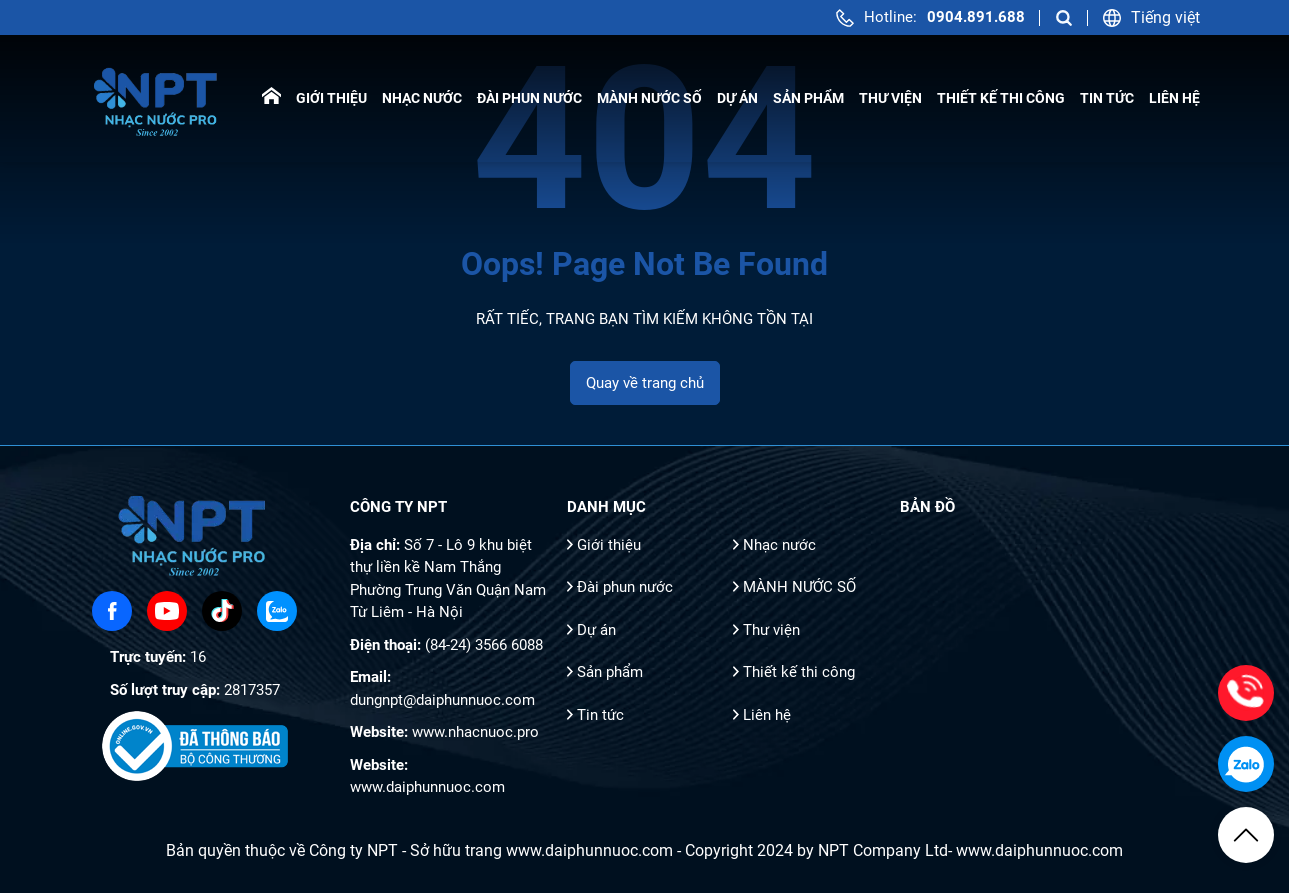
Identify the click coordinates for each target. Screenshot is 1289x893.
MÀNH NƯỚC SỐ (649, 98)
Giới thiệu (331, 98)
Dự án (737, 98)
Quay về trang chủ (645, 383)
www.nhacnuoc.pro (475, 732)
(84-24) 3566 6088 (484, 645)
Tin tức (1107, 98)
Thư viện (890, 98)
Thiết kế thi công (1001, 98)
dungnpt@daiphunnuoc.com (442, 700)
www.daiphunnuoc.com (427, 787)
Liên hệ (1174, 98)
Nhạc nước (422, 98)
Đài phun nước (529, 98)
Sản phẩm (808, 98)
